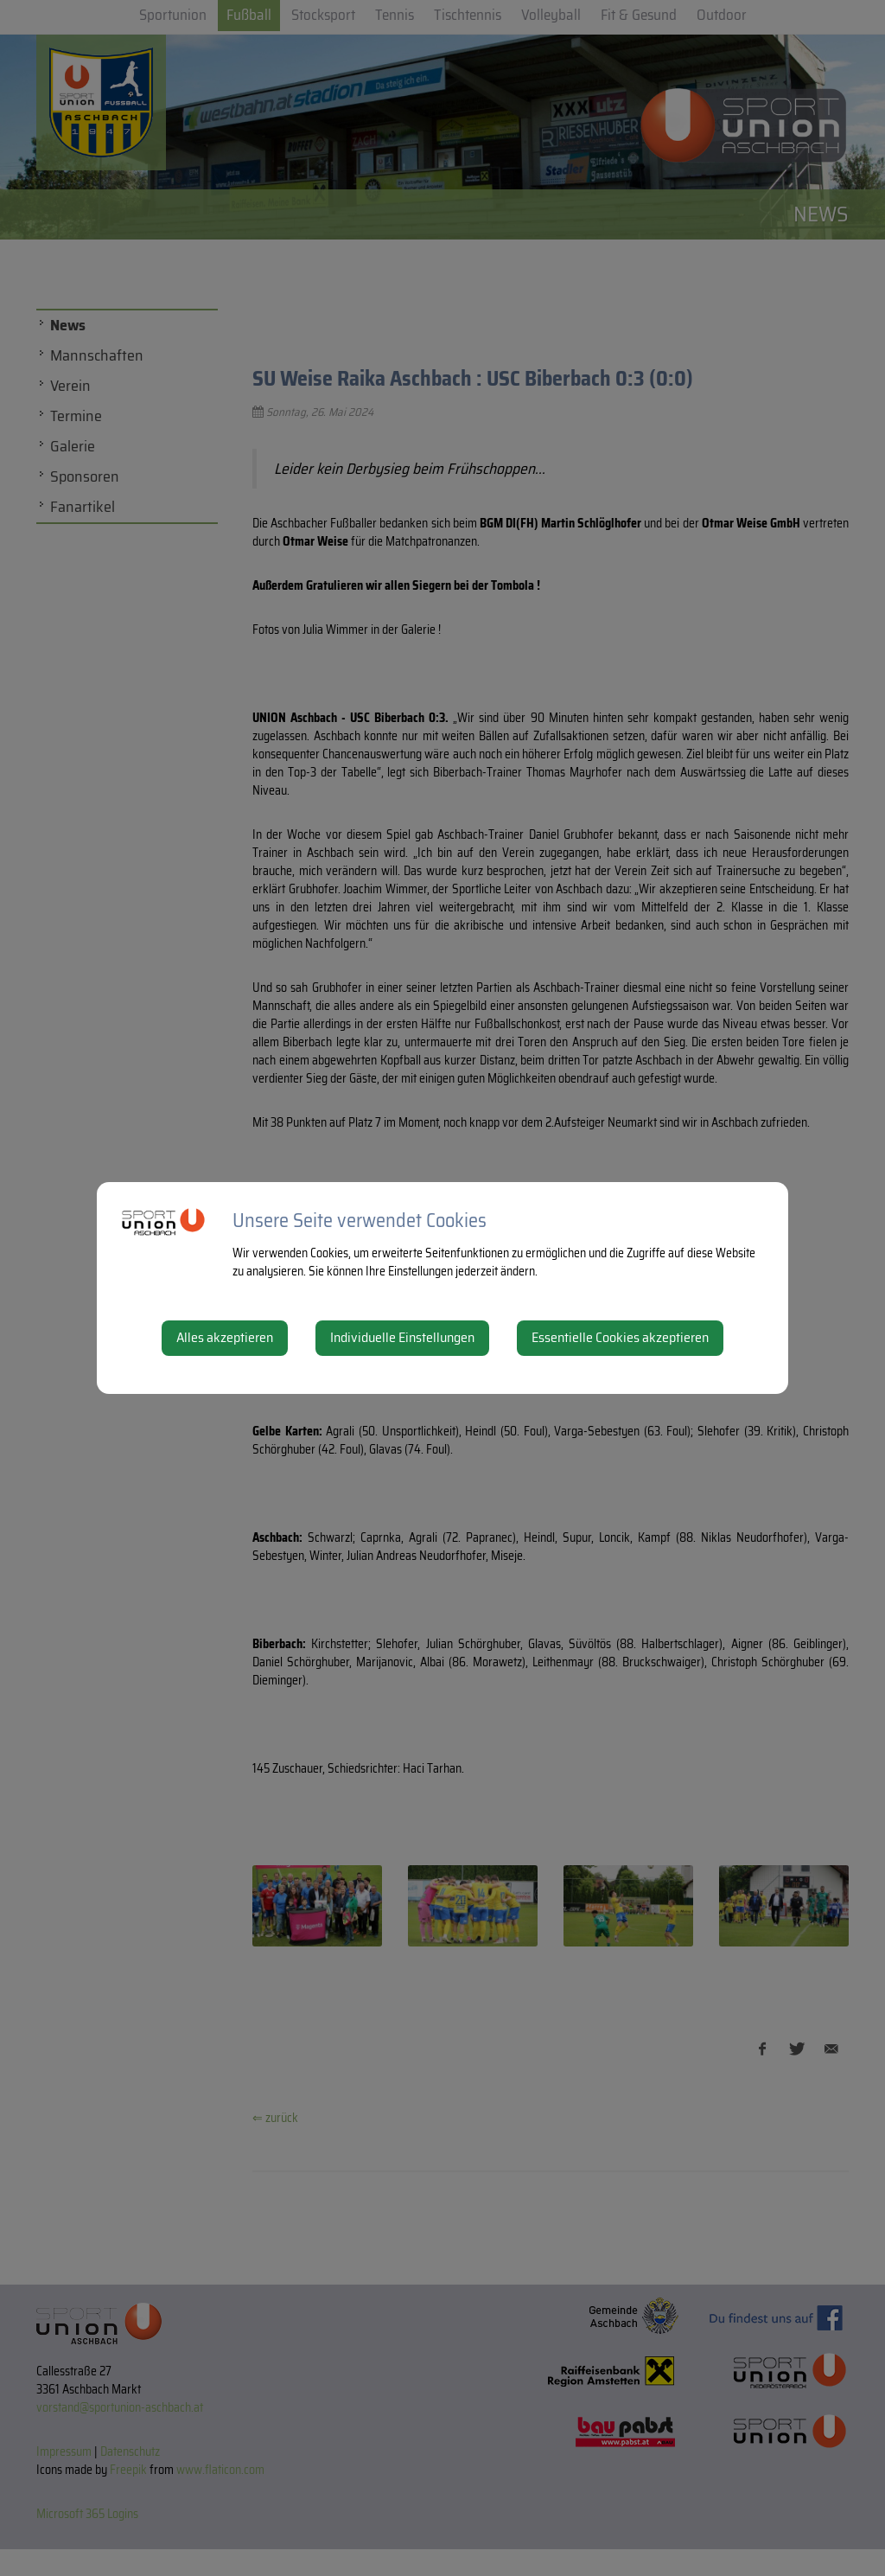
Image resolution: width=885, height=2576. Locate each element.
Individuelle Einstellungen (402, 1337)
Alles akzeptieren (224, 1337)
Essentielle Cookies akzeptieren (620, 1337)
